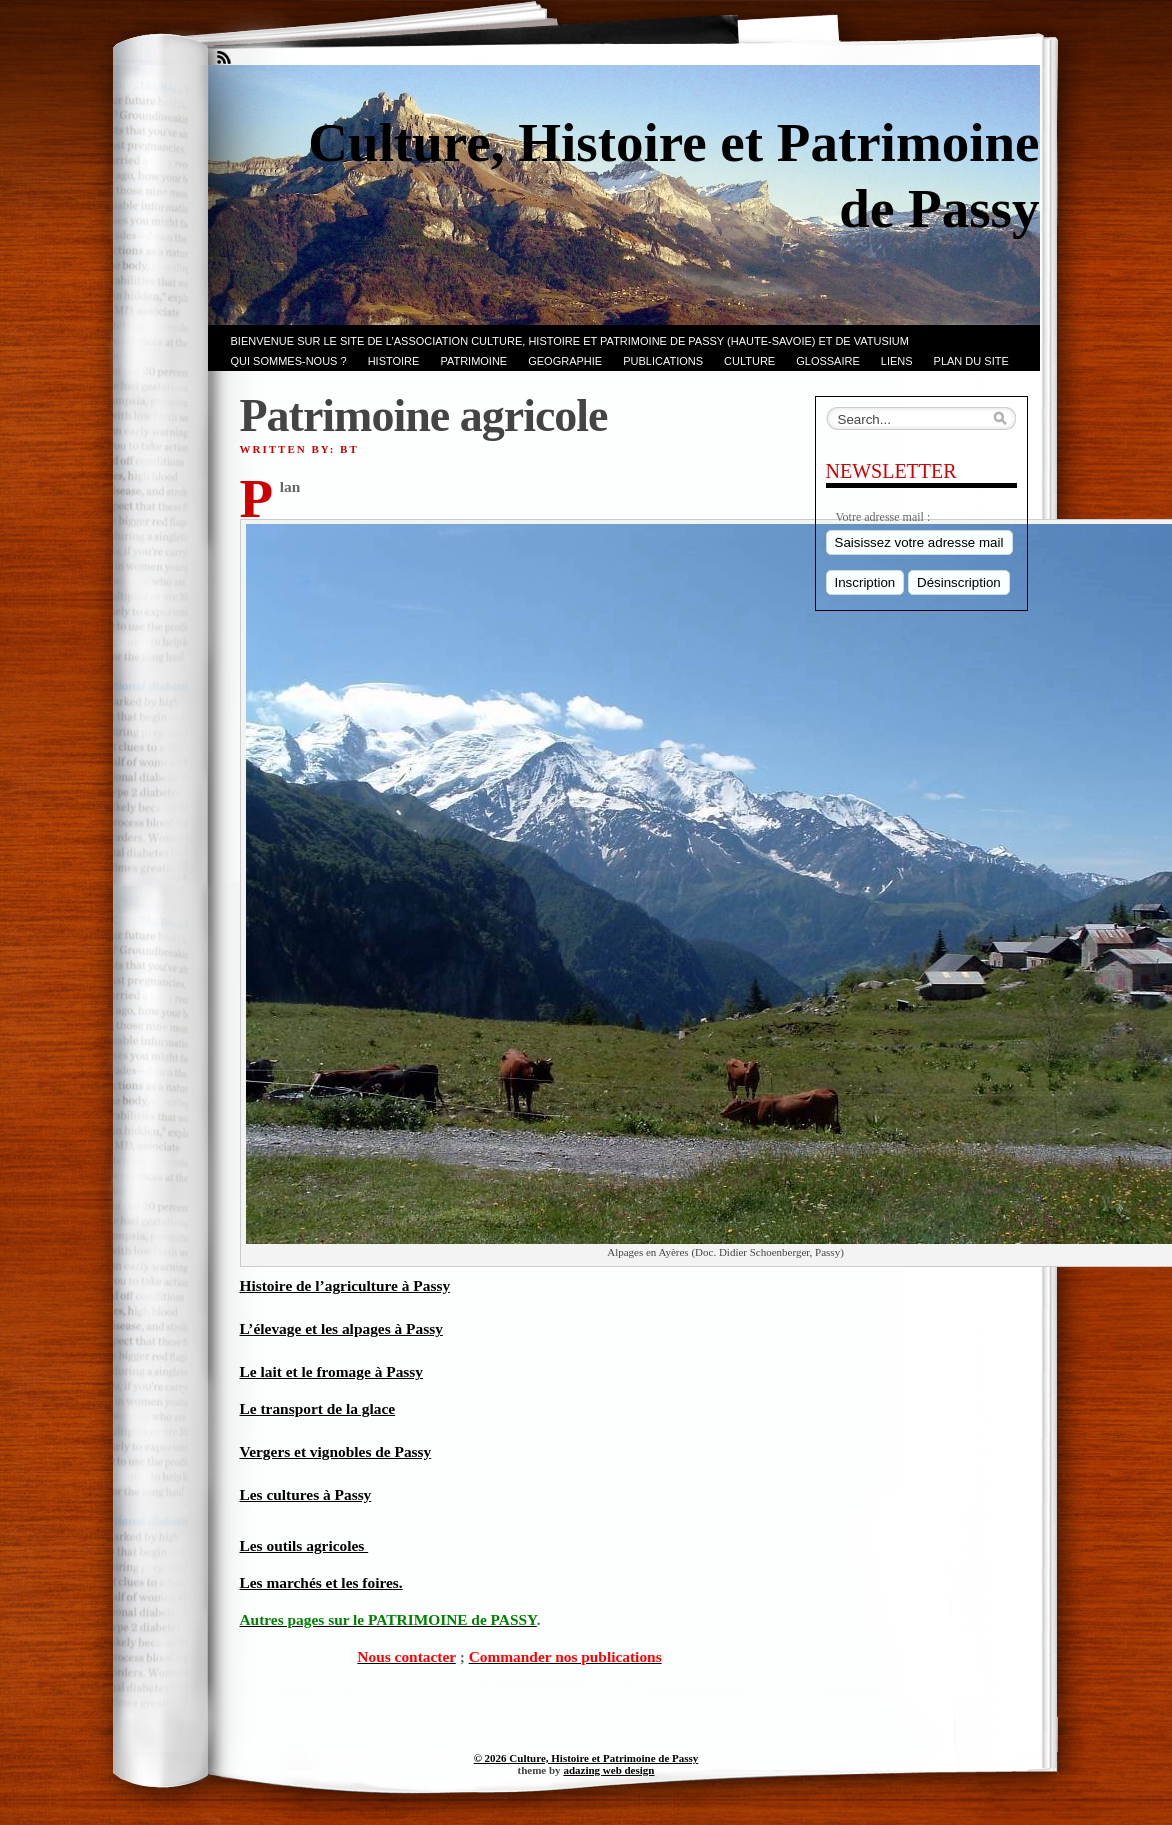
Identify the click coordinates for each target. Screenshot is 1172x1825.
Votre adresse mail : (883, 517)
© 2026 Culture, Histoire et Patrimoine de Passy (586, 1758)
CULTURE (749, 361)
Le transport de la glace (318, 1408)
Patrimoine (473, 361)
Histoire (394, 361)
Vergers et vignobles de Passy (336, 1451)
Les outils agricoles (304, 1545)
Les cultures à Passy (306, 1494)
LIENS (897, 361)
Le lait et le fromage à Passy (332, 1371)
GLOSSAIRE (828, 361)
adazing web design (608, 1770)
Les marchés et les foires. (321, 1582)
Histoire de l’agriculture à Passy (345, 1285)
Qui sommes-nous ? (289, 361)
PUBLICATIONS (663, 361)
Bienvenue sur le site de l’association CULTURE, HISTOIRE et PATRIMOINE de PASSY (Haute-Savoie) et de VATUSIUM (570, 341)
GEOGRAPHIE (565, 361)
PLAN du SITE (971, 361)
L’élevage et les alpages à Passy (341, 1328)
